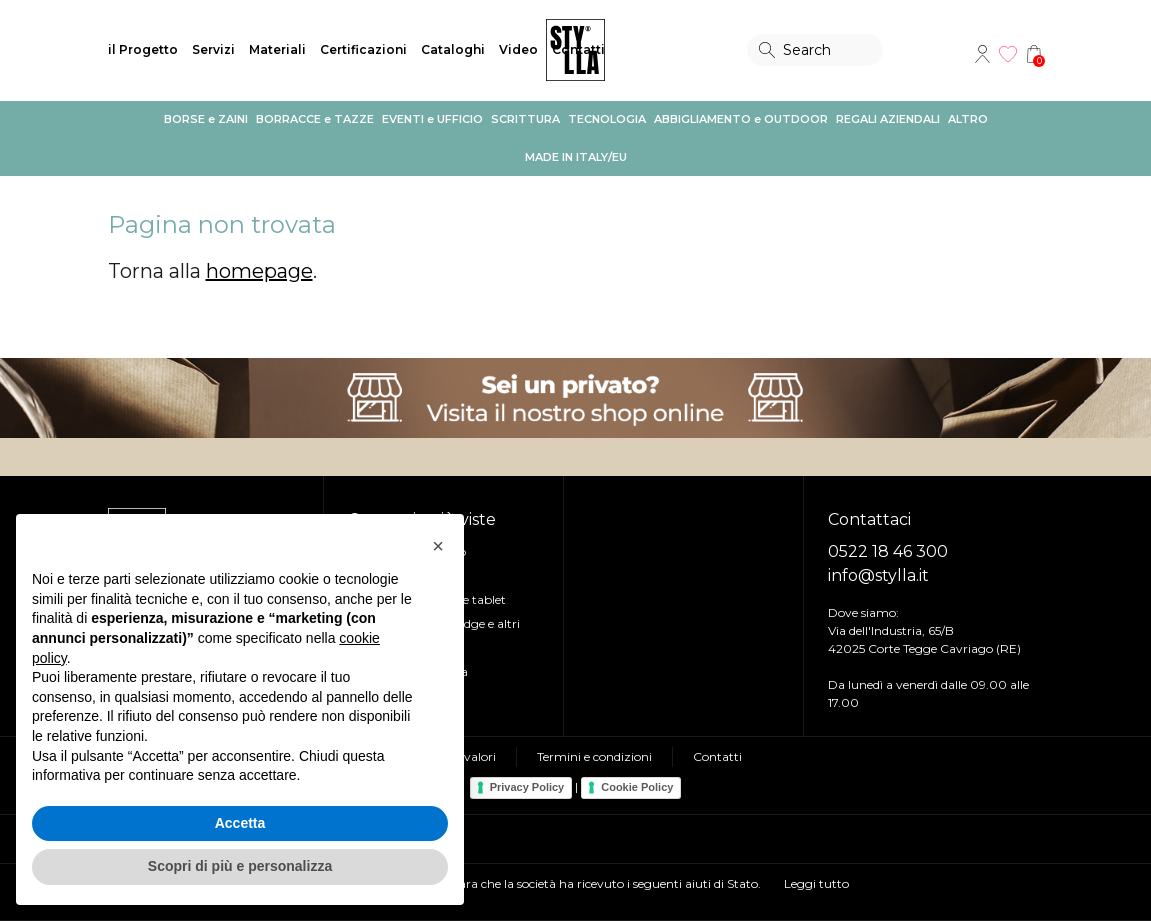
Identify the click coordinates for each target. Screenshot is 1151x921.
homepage (259, 271)
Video (518, 49)
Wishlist (1008, 54)
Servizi (213, 49)
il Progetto (143, 49)
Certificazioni (363, 49)
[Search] (815, 50)
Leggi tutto (816, 883)
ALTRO (968, 119)
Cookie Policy (637, 787)
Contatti (578, 49)
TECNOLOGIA (607, 119)
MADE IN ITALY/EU (576, 157)
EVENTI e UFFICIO (432, 119)
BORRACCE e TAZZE (315, 119)
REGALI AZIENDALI (888, 119)
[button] (438, 546)
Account (982, 54)
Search (767, 50)
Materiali (277, 49)
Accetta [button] (240, 823)
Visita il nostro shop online (575, 398)
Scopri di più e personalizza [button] (240, 866)
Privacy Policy (527, 787)
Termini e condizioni (594, 756)
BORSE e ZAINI (206, 119)
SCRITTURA (525, 119)
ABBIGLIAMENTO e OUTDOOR (741, 119)
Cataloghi (453, 49)
